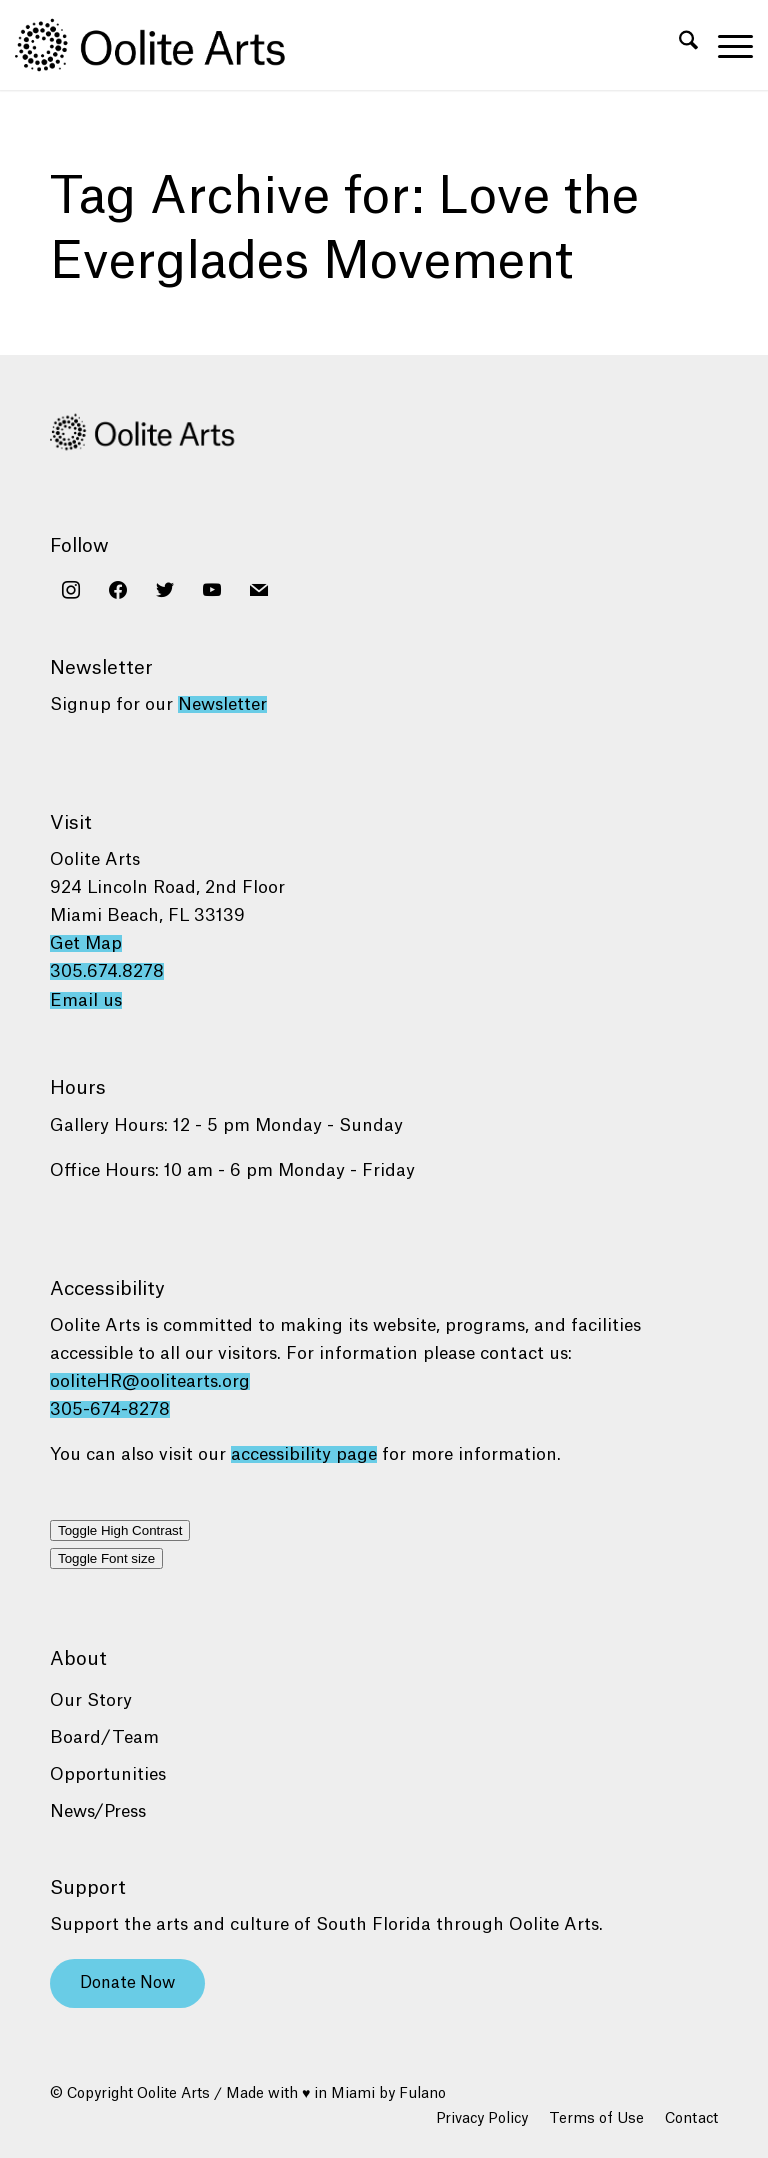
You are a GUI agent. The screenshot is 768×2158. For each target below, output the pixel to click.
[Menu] (725, 45)
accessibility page (304, 1454)
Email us (86, 1000)
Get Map (86, 943)
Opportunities (108, 1774)
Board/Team (104, 1737)
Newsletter (222, 704)
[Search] (678, 45)
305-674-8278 (110, 1409)
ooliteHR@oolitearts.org (150, 1381)
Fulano (422, 2094)
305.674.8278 (107, 971)
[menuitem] (678, 45)
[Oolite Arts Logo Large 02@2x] (161, 45)
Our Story (91, 1700)
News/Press (98, 1811)
